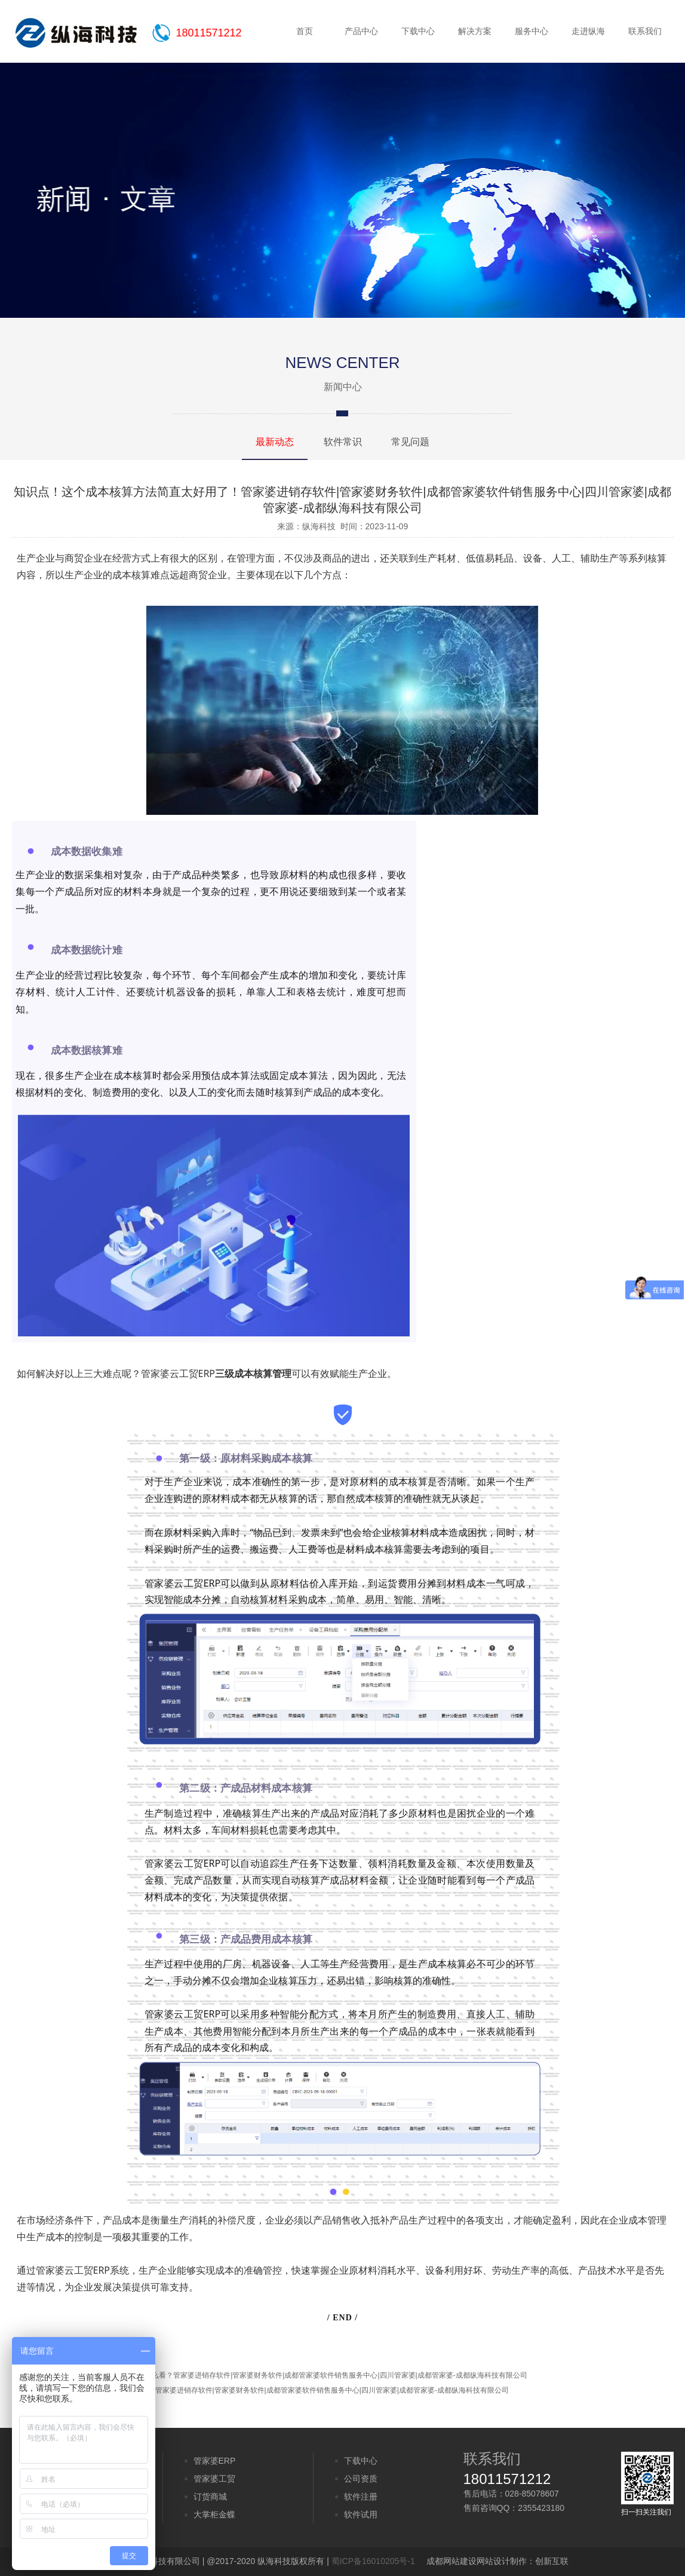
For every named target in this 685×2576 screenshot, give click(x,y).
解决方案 (475, 31)
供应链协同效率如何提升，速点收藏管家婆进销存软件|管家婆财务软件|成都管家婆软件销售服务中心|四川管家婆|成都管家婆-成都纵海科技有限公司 (275, 2390)
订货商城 (210, 2496)
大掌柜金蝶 (214, 2514)
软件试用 (360, 2514)
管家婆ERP (214, 2460)
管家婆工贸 (214, 2478)
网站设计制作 (502, 2561)
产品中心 (361, 31)
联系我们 (645, 31)
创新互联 (552, 2561)
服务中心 (531, 31)
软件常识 (343, 442)
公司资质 (360, 2478)
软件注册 (360, 2496)
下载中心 (418, 31)
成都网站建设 (451, 2561)
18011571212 (209, 33)
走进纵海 (588, 31)
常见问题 (410, 442)
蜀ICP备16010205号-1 (373, 2561)
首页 (304, 31)
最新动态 (275, 442)
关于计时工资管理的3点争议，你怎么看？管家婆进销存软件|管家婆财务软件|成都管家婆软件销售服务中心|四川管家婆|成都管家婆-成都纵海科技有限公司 (284, 2375)
